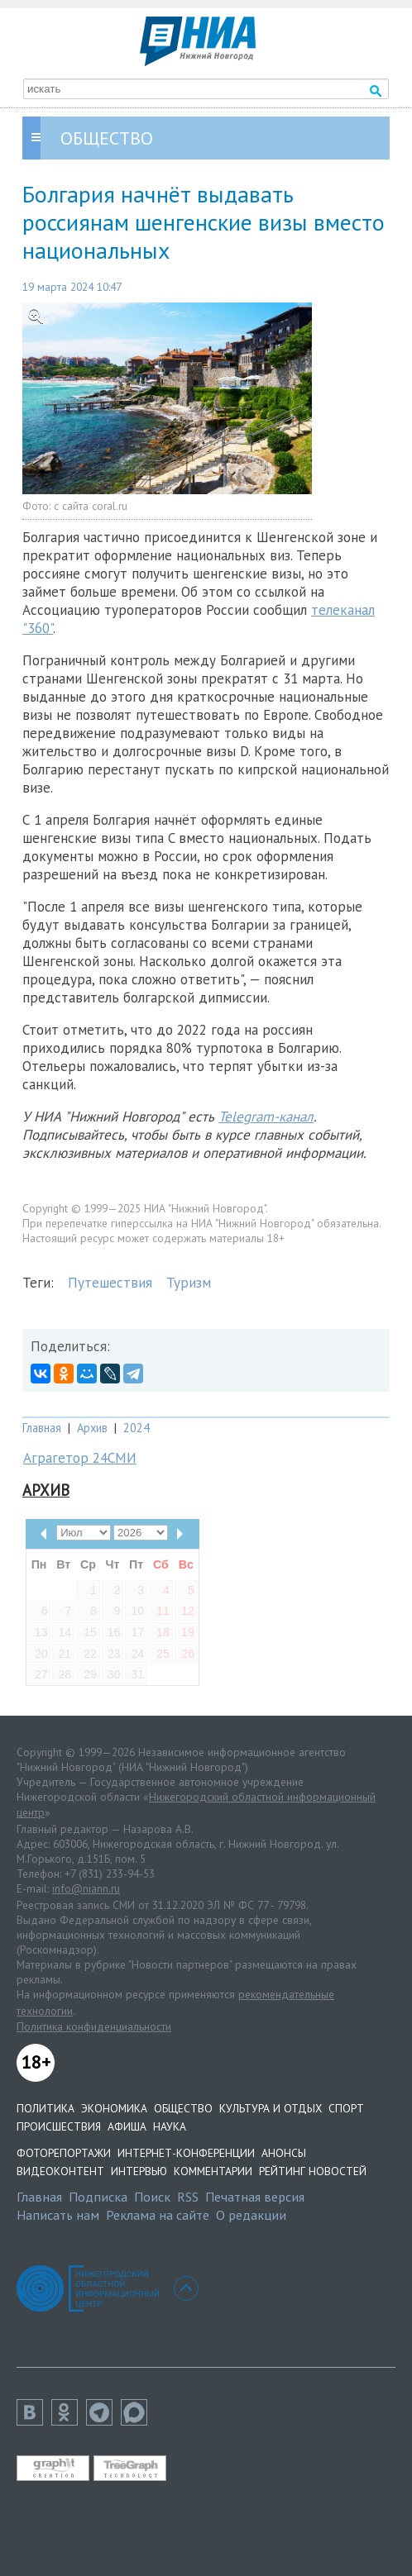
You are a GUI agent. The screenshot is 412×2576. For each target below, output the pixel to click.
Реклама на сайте (157, 2215)
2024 (136, 1428)
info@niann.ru (86, 1888)
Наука (169, 2126)
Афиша (127, 2126)
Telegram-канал (266, 1116)
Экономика (114, 2108)
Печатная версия (254, 2196)
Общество (183, 2108)
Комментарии (213, 2171)
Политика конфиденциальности (94, 2026)
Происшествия (59, 2126)
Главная (41, 1428)
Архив (92, 1428)
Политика (45, 2108)
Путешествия (110, 1283)
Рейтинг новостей (312, 2171)
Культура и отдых (270, 2108)
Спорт (346, 2108)
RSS (188, 2196)
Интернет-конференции (186, 2152)
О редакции (251, 2215)
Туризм (188, 1283)
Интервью (139, 2171)
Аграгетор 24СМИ (80, 1458)
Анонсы (283, 2152)
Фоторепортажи (64, 2152)
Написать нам (58, 2215)
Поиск (152, 2196)
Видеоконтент (60, 2171)
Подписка (98, 2196)
